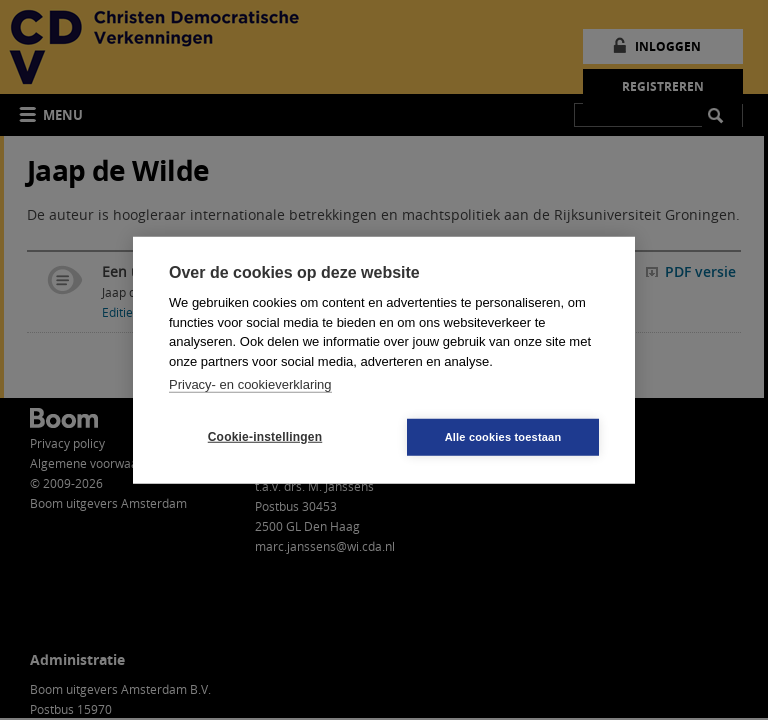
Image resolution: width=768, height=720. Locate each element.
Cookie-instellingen (265, 437)
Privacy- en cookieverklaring (250, 384)
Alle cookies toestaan (503, 436)
